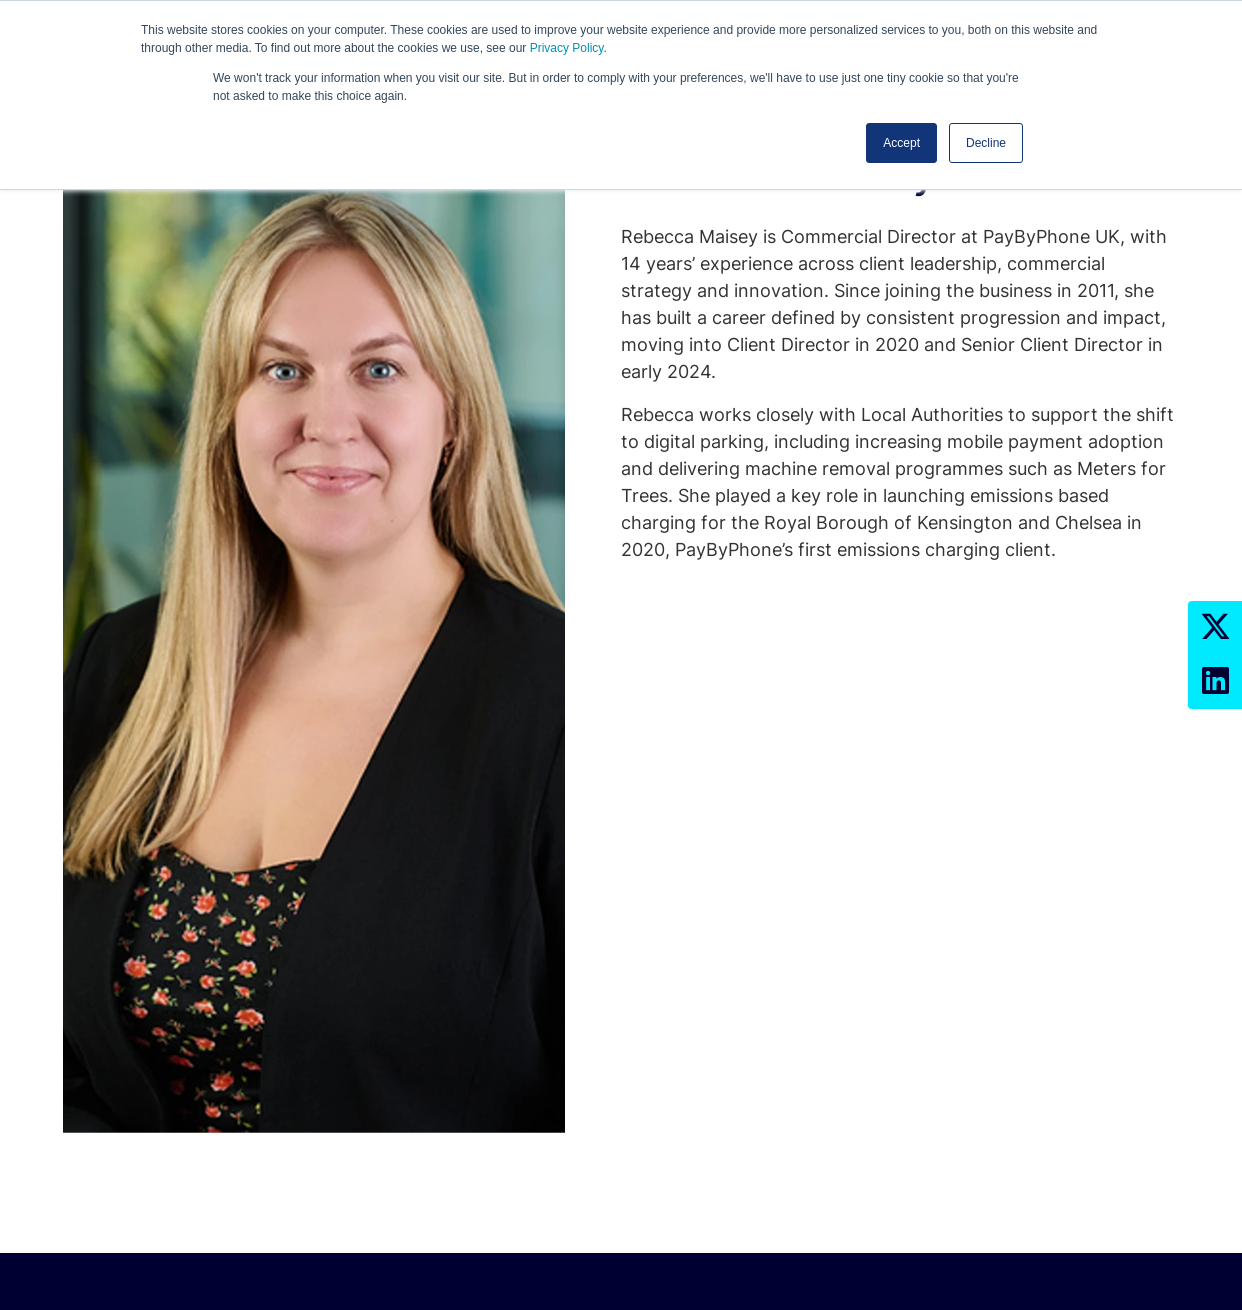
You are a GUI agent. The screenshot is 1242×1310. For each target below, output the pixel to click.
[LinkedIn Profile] (1215, 682)
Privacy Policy (567, 48)
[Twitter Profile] (1215, 628)
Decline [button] (986, 143)
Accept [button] (901, 143)
